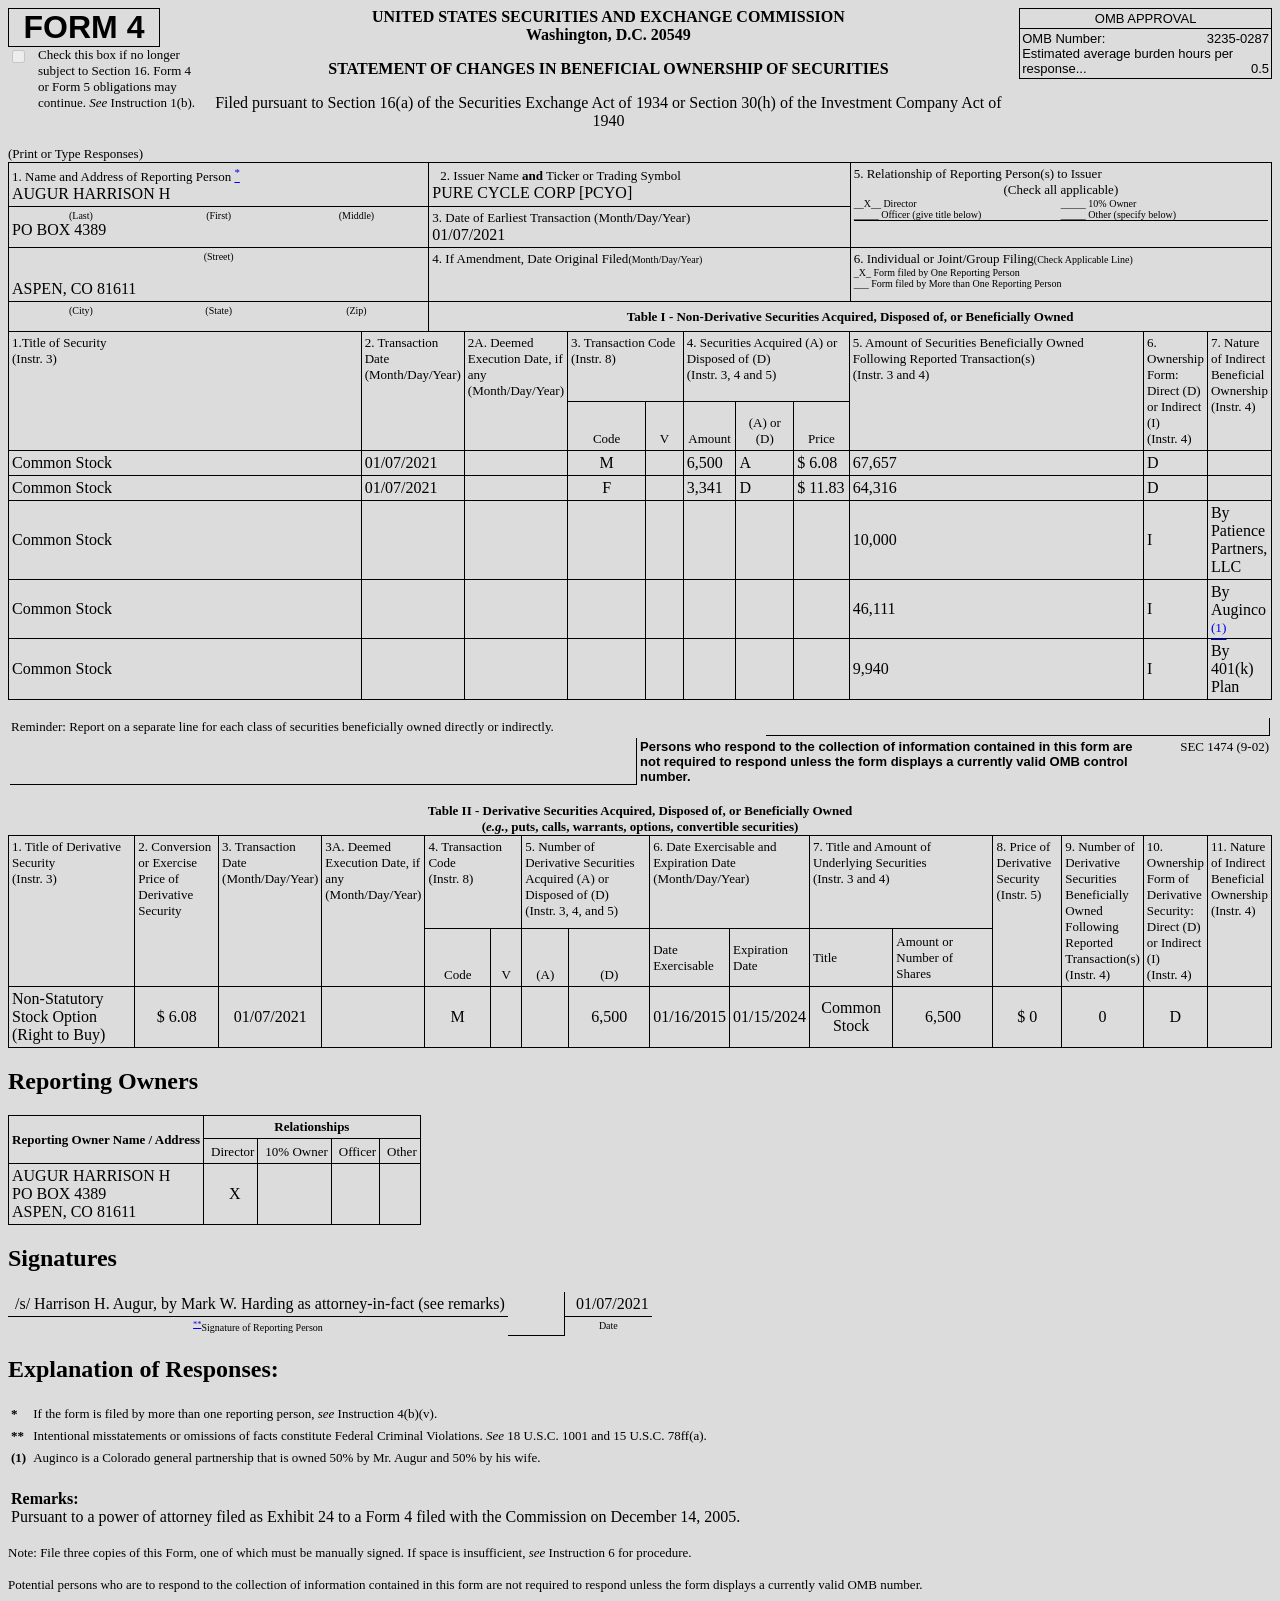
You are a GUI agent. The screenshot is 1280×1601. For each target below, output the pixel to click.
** (197, 1324)
